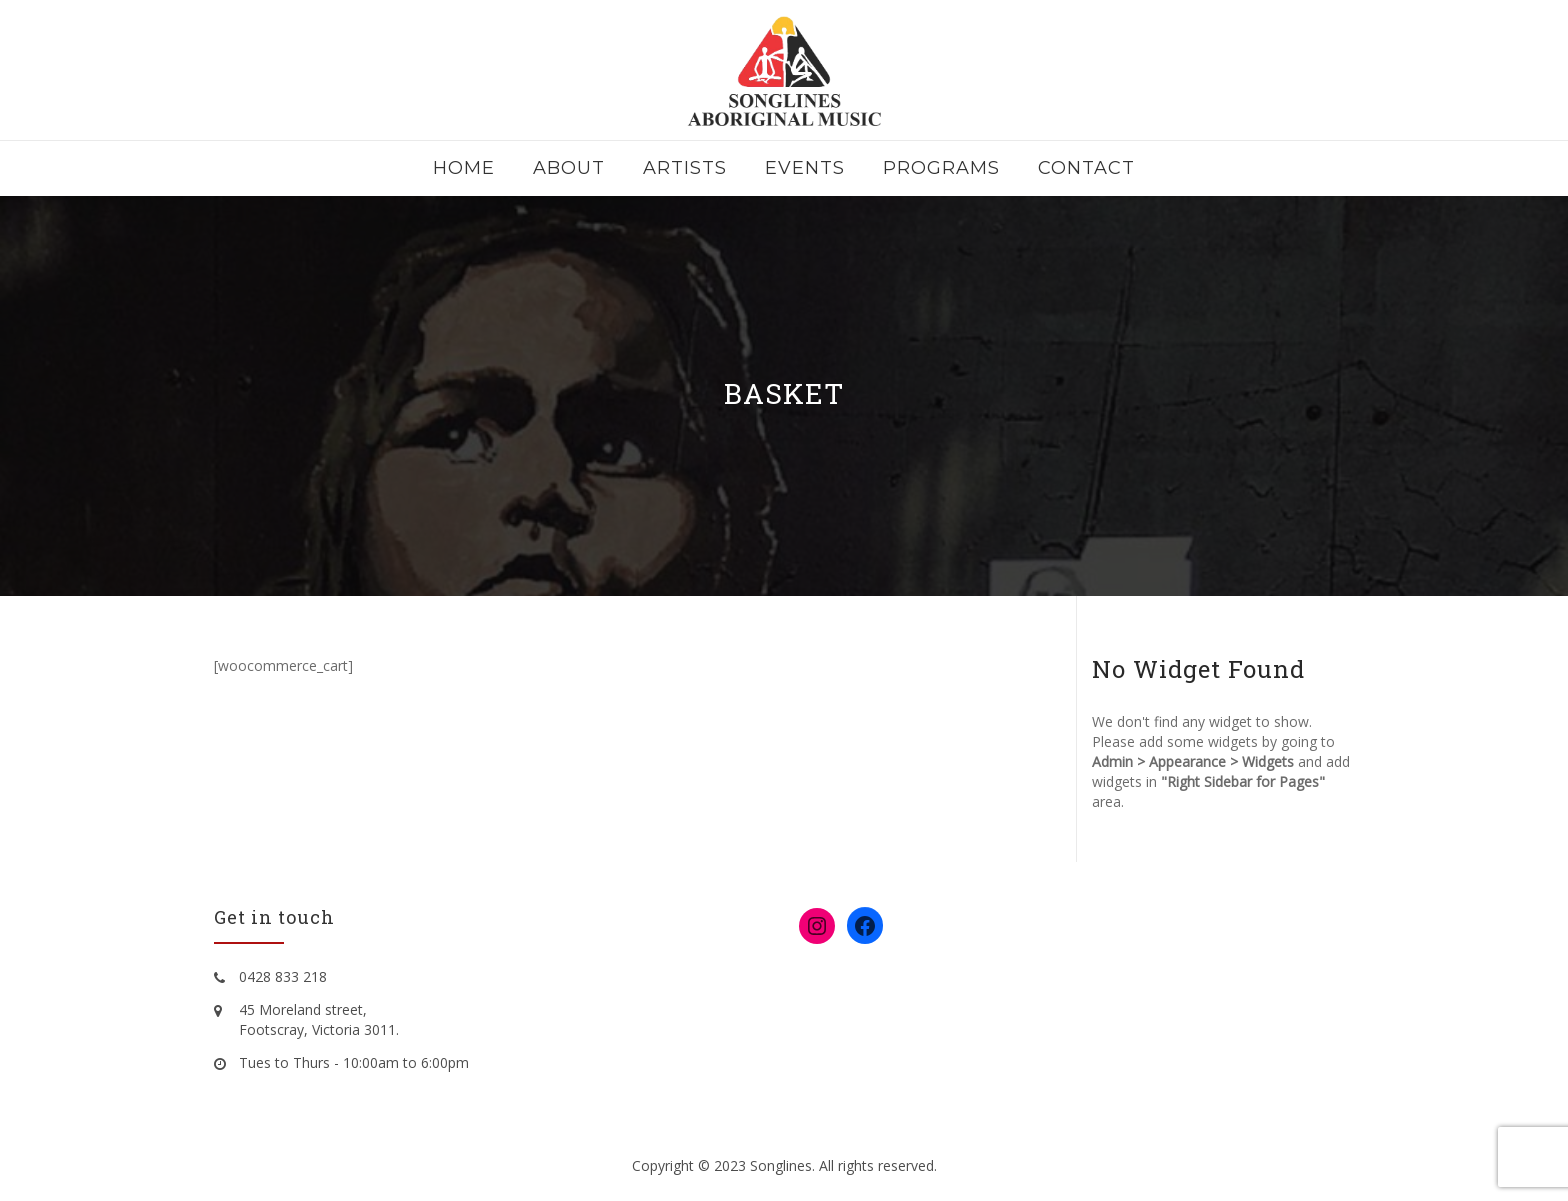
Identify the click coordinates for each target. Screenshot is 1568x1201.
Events (805, 168)
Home (464, 168)
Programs (941, 168)
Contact (1086, 168)
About (569, 168)
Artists (685, 168)
